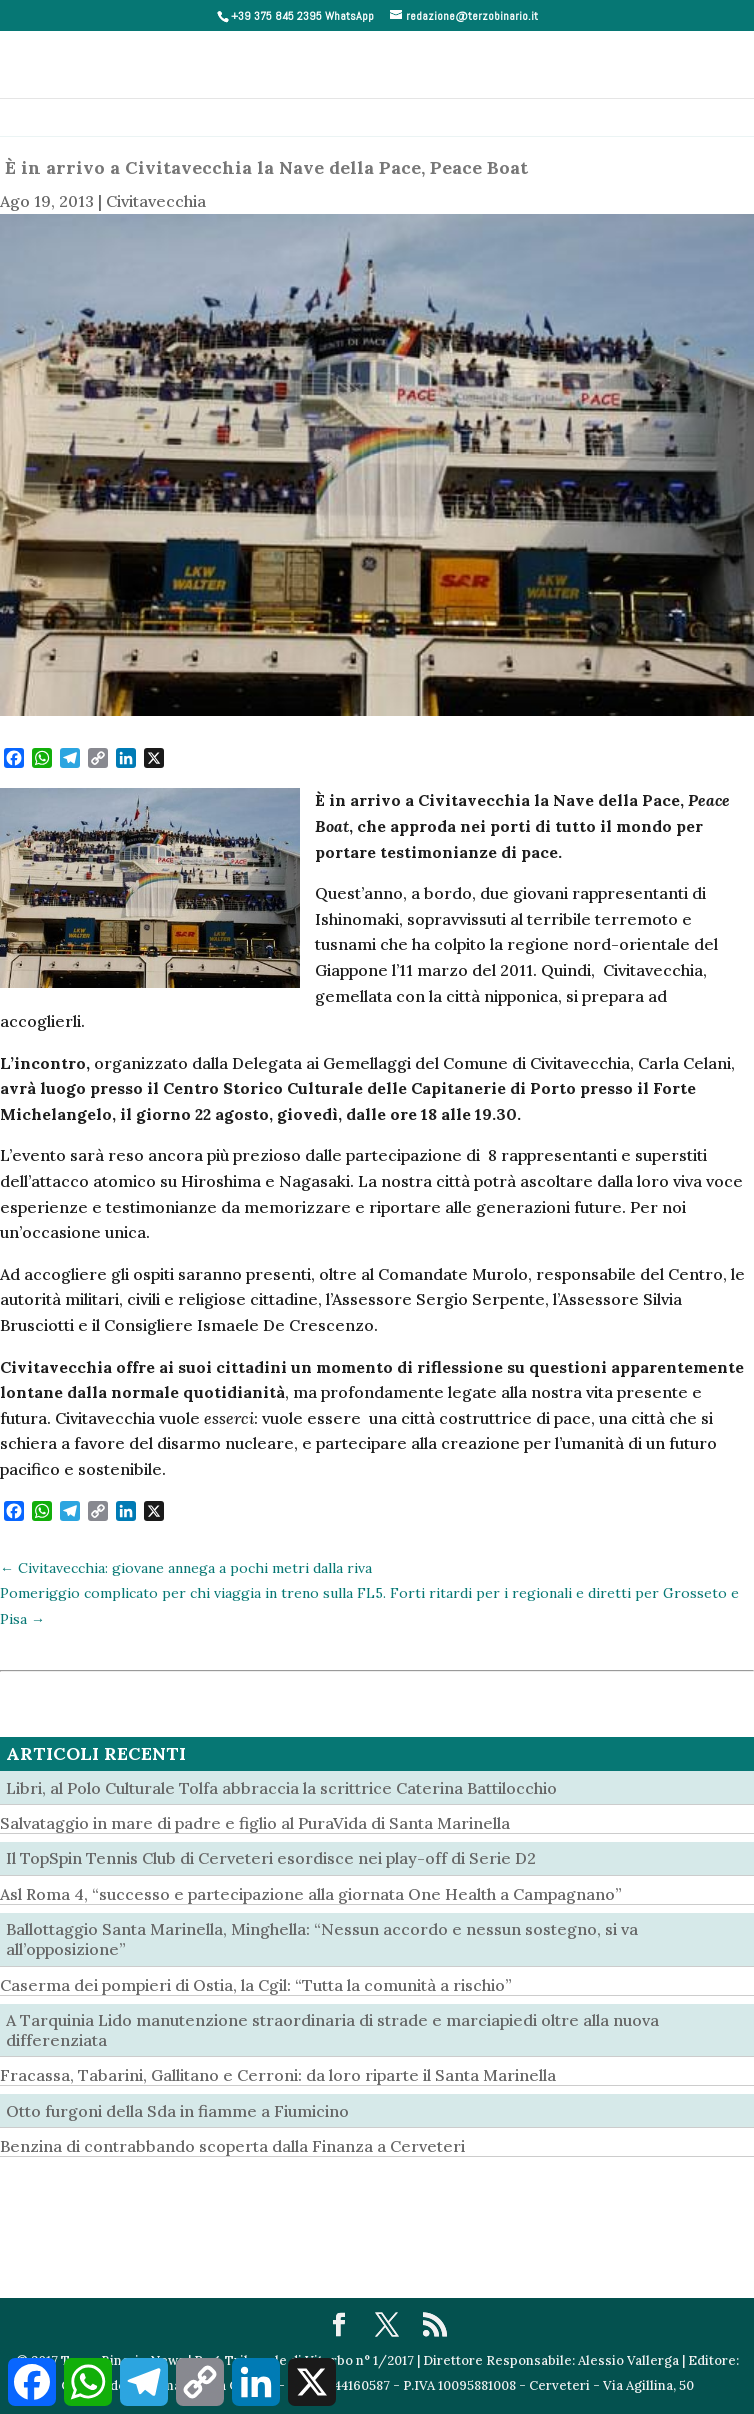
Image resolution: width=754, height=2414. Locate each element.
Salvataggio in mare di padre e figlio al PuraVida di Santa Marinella (255, 1823)
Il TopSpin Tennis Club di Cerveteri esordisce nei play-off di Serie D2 (271, 1858)
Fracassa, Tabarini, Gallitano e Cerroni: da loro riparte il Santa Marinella (278, 2075)
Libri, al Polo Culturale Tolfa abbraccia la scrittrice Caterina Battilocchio (281, 1788)
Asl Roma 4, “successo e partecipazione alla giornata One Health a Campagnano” (311, 1894)
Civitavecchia (156, 201)
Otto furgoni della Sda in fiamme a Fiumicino (177, 2111)
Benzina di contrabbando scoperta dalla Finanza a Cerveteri (232, 2146)
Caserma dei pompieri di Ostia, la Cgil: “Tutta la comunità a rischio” (256, 1985)
